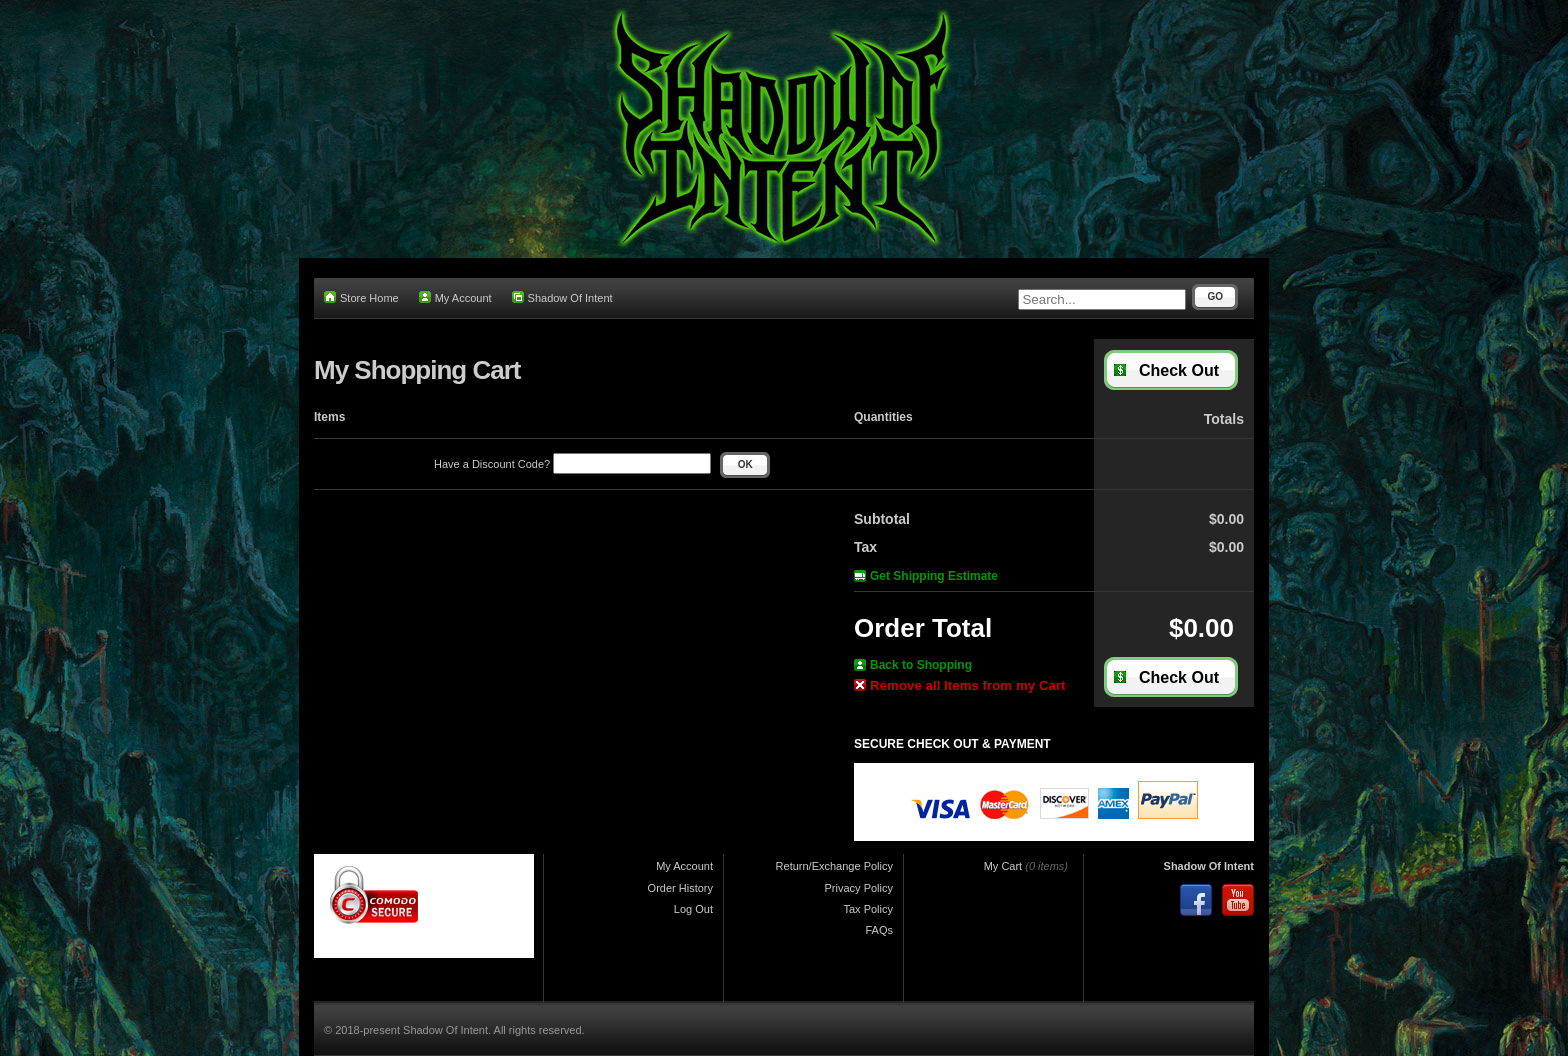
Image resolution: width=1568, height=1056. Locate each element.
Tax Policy (868, 909)
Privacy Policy (859, 888)
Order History (680, 888)
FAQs (879, 930)
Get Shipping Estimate (926, 576)
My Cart (1003, 866)
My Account (455, 297)
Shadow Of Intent (562, 297)
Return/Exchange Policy (834, 866)
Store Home (361, 297)
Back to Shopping (913, 665)
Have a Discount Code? (572, 464)
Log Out (693, 909)
